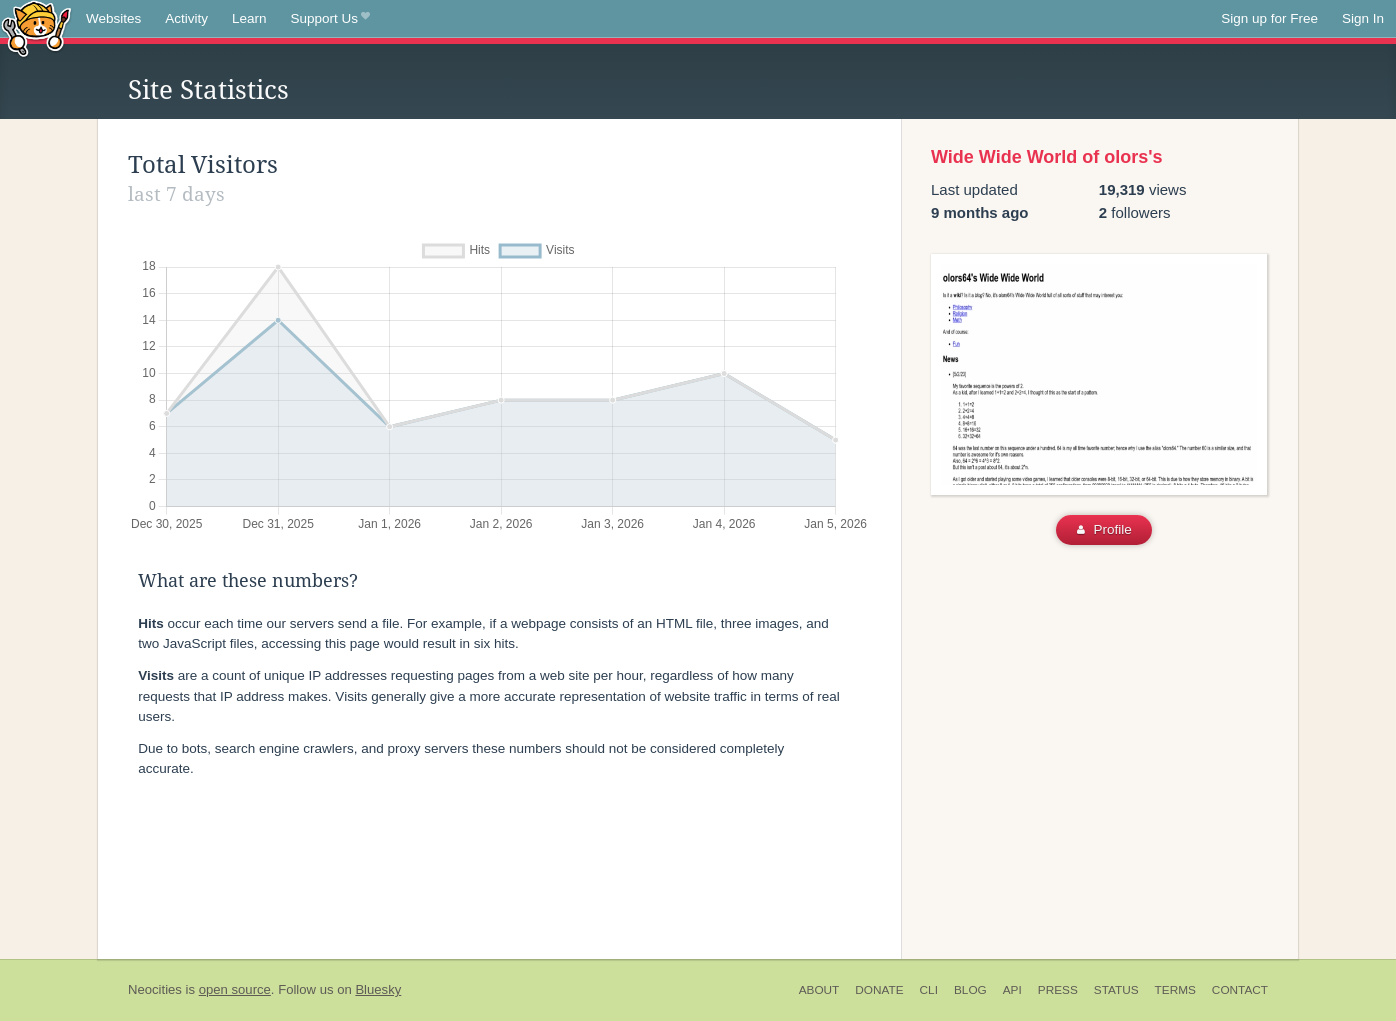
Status (1116, 990)
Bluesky (378, 989)
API (1012, 990)
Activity (186, 18)
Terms (1175, 990)
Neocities (155, 989)
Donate (879, 990)
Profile (1104, 529)
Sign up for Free (1269, 18)
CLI (929, 990)
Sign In (1363, 18)
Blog (970, 990)
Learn (249, 18)
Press (1058, 990)
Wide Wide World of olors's (1047, 157)
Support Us (330, 19)
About (819, 990)
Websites (113, 18)
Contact (1240, 990)
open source (235, 989)
